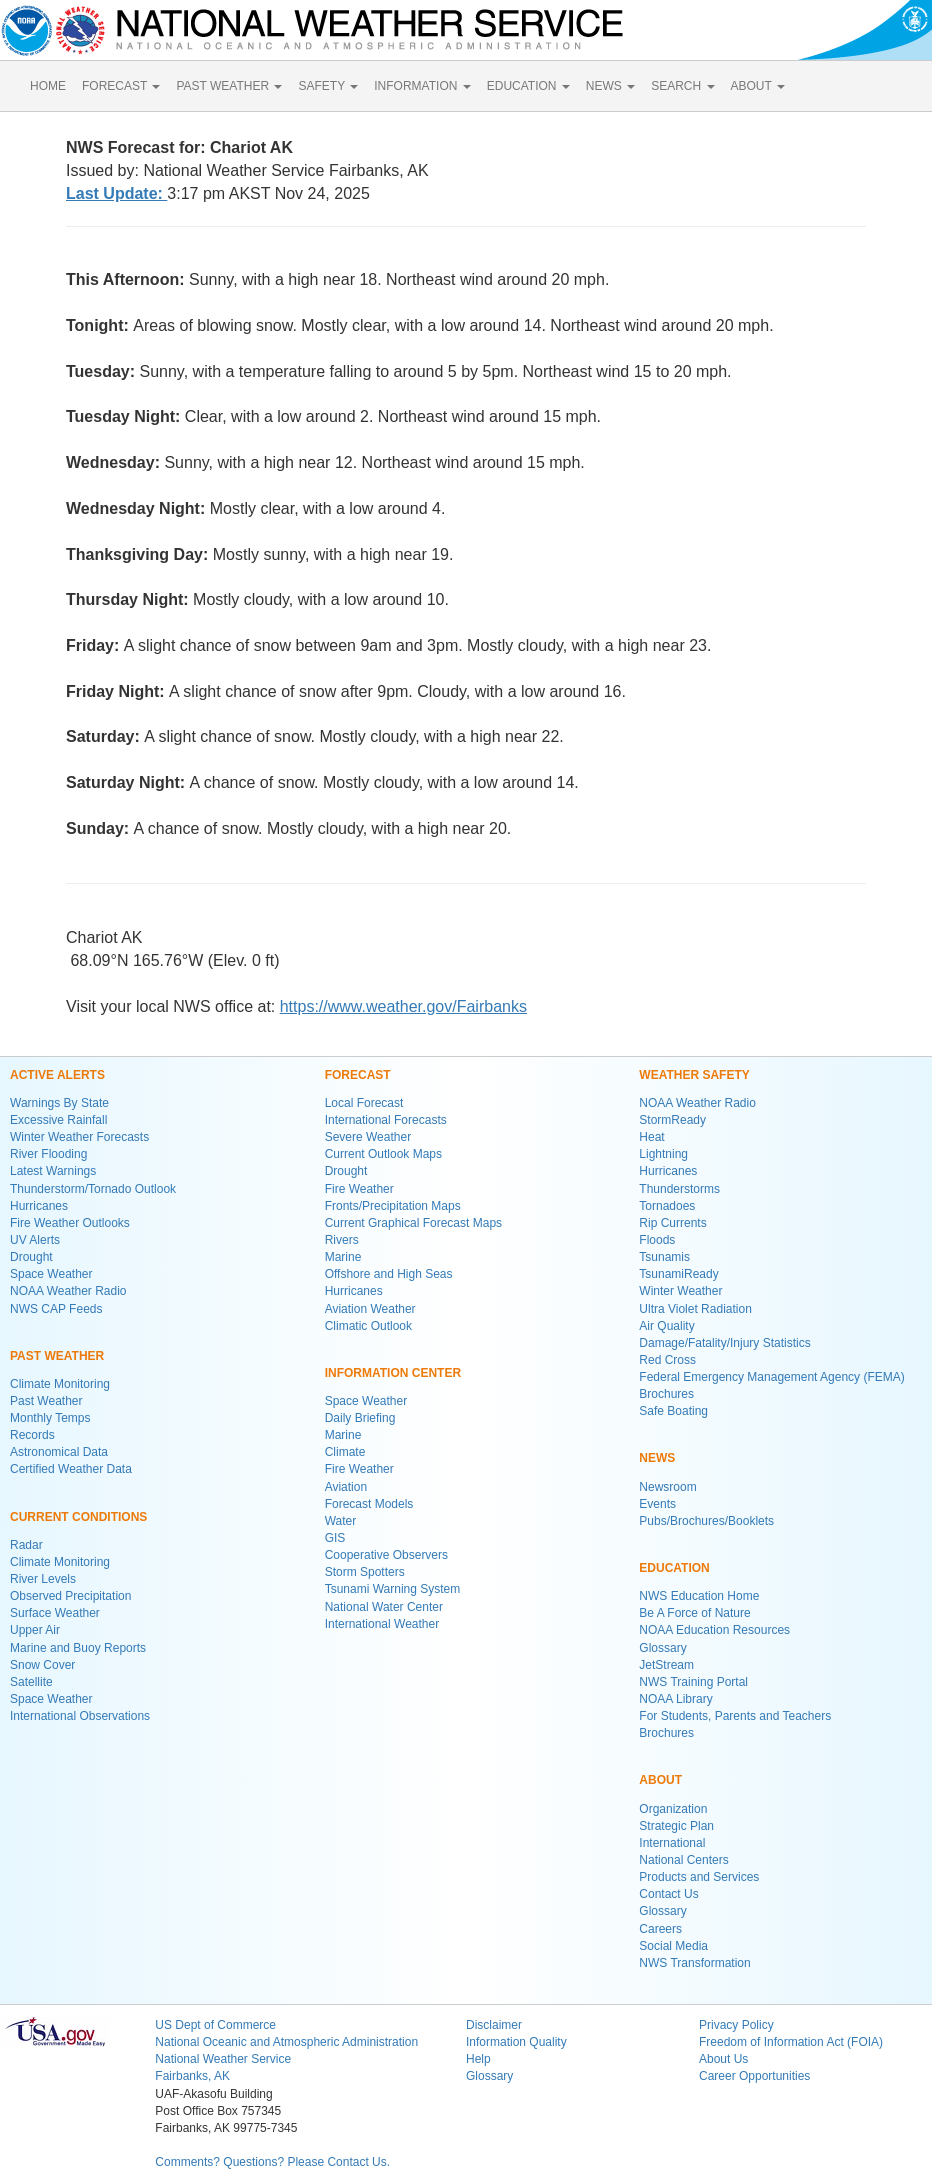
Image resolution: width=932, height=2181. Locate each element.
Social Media (673, 1946)
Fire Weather (359, 1189)
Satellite (31, 1682)
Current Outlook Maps (383, 1154)
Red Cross (667, 1360)
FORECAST (121, 86)
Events (657, 1504)
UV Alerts (35, 1240)
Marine (343, 1257)
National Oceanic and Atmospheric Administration (286, 2042)
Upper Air (35, 1630)
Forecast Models (369, 1504)
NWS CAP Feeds (56, 1309)
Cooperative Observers (386, 1555)
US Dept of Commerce (215, 2025)
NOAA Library (675, 1699)
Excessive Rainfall (58, 1120)
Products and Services (699, 1877)
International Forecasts (386, 1120)
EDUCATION (528, 86)
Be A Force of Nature (694, 1613)
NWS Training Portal (693, 1682)
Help (478, 2059)
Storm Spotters (365, 1572)
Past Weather (46, 1401)
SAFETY (328, 86)
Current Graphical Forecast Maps (413, 1223)
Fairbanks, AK (192, 2076)
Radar (26, 1545)
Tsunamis (664, 1257)
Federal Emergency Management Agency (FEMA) (771, 1377)
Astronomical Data (59, 1452)
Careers (660, 1929)
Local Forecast (364, 1103)
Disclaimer (494, 2025)
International (672, 1843)
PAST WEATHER (229, 86)
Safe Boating (673, 1411)
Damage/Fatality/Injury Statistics (724, 1343)
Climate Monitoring (60, 1384)
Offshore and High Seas (389, 1274)
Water (341, 1521)
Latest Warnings (53, 1171)
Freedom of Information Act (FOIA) (791, 2042)
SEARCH (682, 86)
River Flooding (48, 1154)
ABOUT (758, 86)
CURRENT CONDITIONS (78, 1517)
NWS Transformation (694, 1963)
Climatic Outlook (368, 1326)
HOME (48, 86)
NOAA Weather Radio (68, 1291)
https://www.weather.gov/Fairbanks (403, 1006)
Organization (673, 1809)
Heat (651, 1137)
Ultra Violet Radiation (695, 1309)
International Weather (382, 1624)
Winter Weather (680, 1291)
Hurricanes (39, 1206)
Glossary (662, 1648)
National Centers (683, 1860)
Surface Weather (55, 1613)
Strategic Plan (676, 1826)
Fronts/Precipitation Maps (393, 1206)
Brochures (666, 1394)
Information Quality (516, 2042)
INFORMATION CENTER (393, 1373)
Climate (345, 1452)
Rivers (342, 1240)
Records (32, 1435)
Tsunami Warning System (393, 1589)
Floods (657, 1240)
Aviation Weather (370, 1309)
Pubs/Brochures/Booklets (706, 1521)
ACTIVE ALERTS (57, 1075)
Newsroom (667, 1487)
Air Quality (666, 1326)
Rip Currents (672, 1223)
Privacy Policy (736, 2025)
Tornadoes (667, 1206)
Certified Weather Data (71, 1469)
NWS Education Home (699, 1596)
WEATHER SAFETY (694, 1075)
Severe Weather (368, 1137)
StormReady (672, 1120)
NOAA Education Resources (714, 1630)
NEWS (610, 86)
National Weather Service (223, 2059)
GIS (335, 1538)
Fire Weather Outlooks (70, 1223)
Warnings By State (59, 1103)
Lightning (663, 1154)
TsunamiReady (678, 1274)
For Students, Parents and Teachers (735, 1716)
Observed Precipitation (70, 1596)
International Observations (80, 1716)
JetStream (666, 1665)
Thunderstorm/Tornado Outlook (93, 1189)
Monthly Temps (50, 1418)
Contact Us (668, 1894)
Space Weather (51, 1274)
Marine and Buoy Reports (78, 1648)
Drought (31, 1257)
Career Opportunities (754, 2076)
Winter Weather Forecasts (79, 1137)
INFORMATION (422, 86)
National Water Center (384, 1607)
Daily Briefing (360, 1418)
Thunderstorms (679, 1189)
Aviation (346, 1487)
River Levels (43, 1579)
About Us (723, 2059)
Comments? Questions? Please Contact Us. (272, 2162)
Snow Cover (42, 1665)
